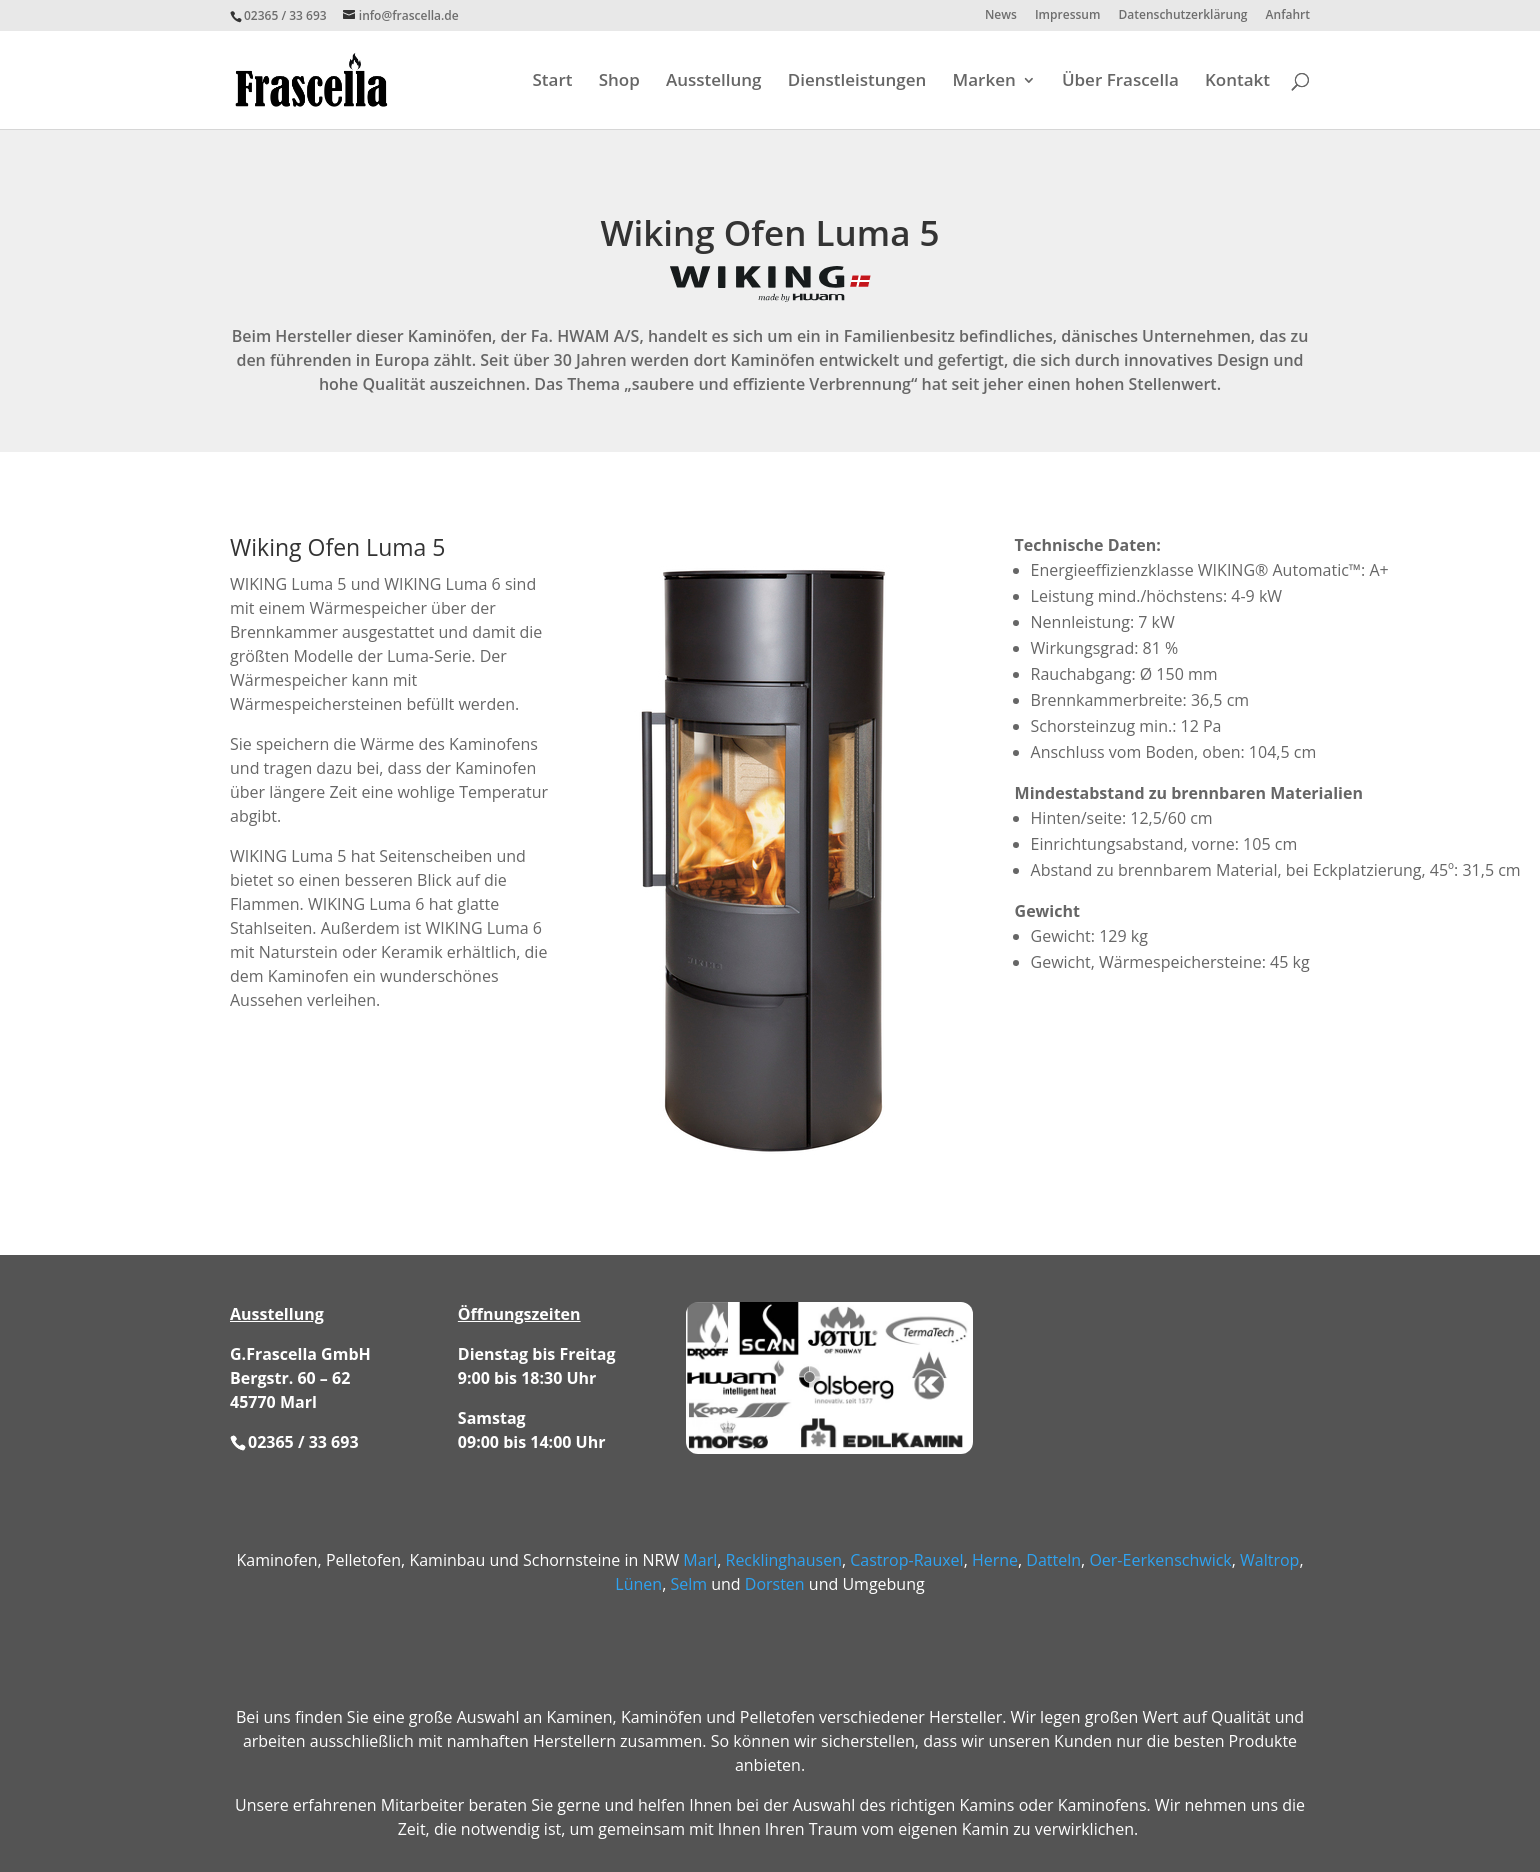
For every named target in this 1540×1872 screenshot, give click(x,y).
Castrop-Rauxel (906, 1560)
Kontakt (1237, 82)
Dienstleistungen (857, 82)
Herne (995, 1560)
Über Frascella (1120, 82)
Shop (619, 82)
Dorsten (775, 1584)
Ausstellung (714, 82)
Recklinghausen (784, 1560)
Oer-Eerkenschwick (1160, 1560)
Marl (700, 1560)
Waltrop (1269, 1560)
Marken (984, 82)
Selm (688, 1584)
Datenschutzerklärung (1183, 16)
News (1001, 16)
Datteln (1053, 1560)
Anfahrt (1288, 16)
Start (553, 82)
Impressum (1067, 16)
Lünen (638, 1584)
